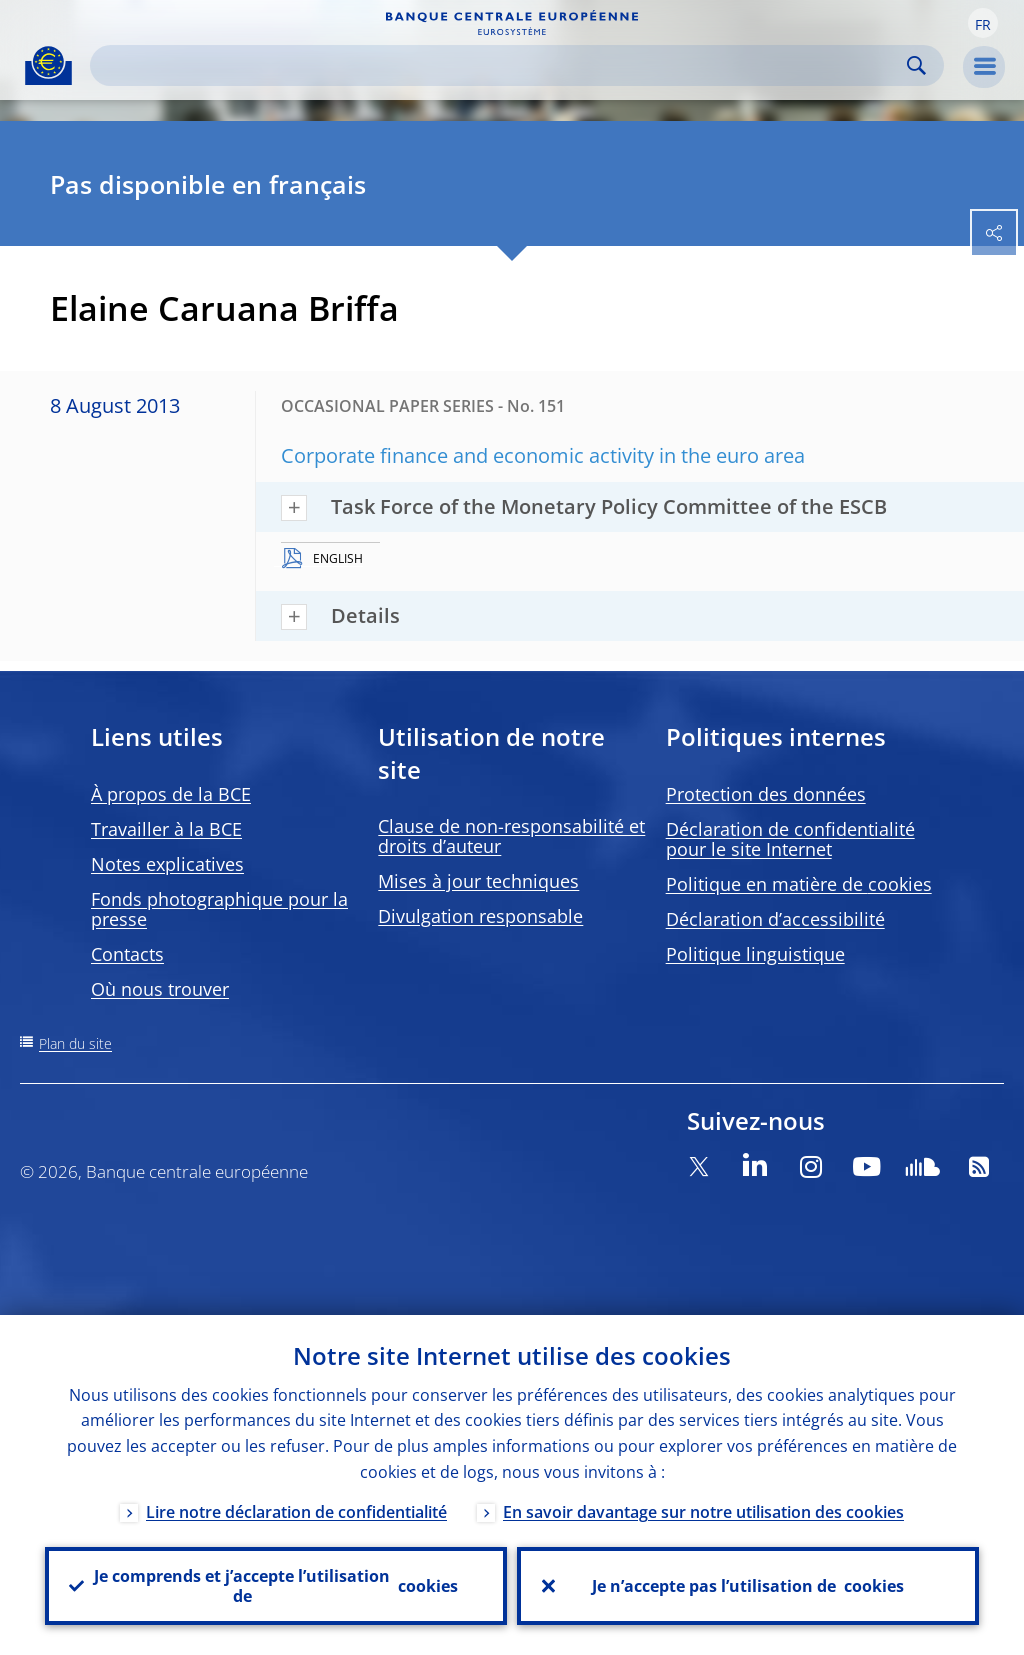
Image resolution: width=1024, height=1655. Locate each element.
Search (916, 65)
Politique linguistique (755, 954)
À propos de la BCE (171, 794)
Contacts (127, 954)
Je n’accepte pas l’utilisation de (748, 1586)
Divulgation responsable (480, 916)
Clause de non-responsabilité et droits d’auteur (511, 836)
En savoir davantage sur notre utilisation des (703, 1512)
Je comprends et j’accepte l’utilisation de (276, 1586)
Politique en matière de (799, 884)
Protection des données (766, 794)
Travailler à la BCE (166, 829)
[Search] (501, 65)
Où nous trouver (160, 989)
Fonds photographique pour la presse (219, 909)
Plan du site (75, 1043)
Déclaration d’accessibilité (775, 919)
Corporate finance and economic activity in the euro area (543, 455)
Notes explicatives (167, 864)
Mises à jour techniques (478, 881)
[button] (983, 23)
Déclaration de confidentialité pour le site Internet (790, 839)
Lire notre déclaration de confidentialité (296, 1512)
